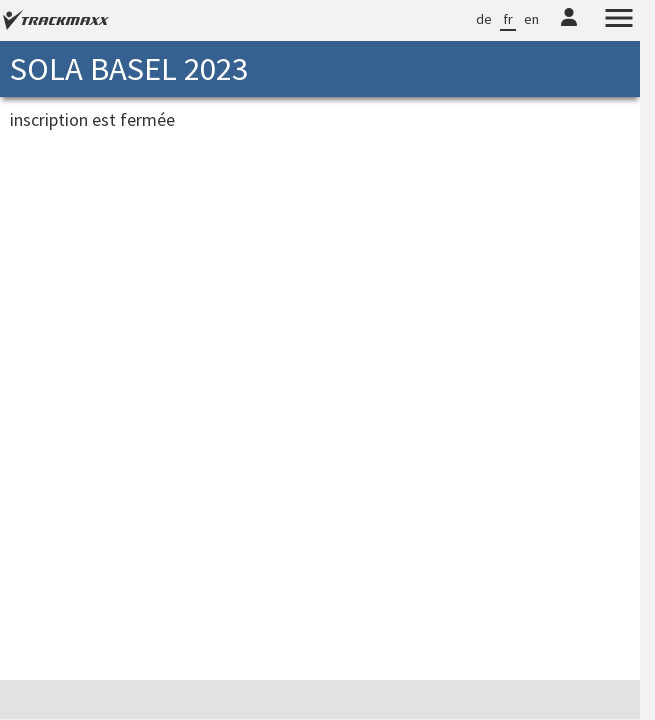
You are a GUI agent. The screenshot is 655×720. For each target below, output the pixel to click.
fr (508, 19)
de (484, 19)
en (531, 19)
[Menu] (619, 21)
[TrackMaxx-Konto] (569, 29)
